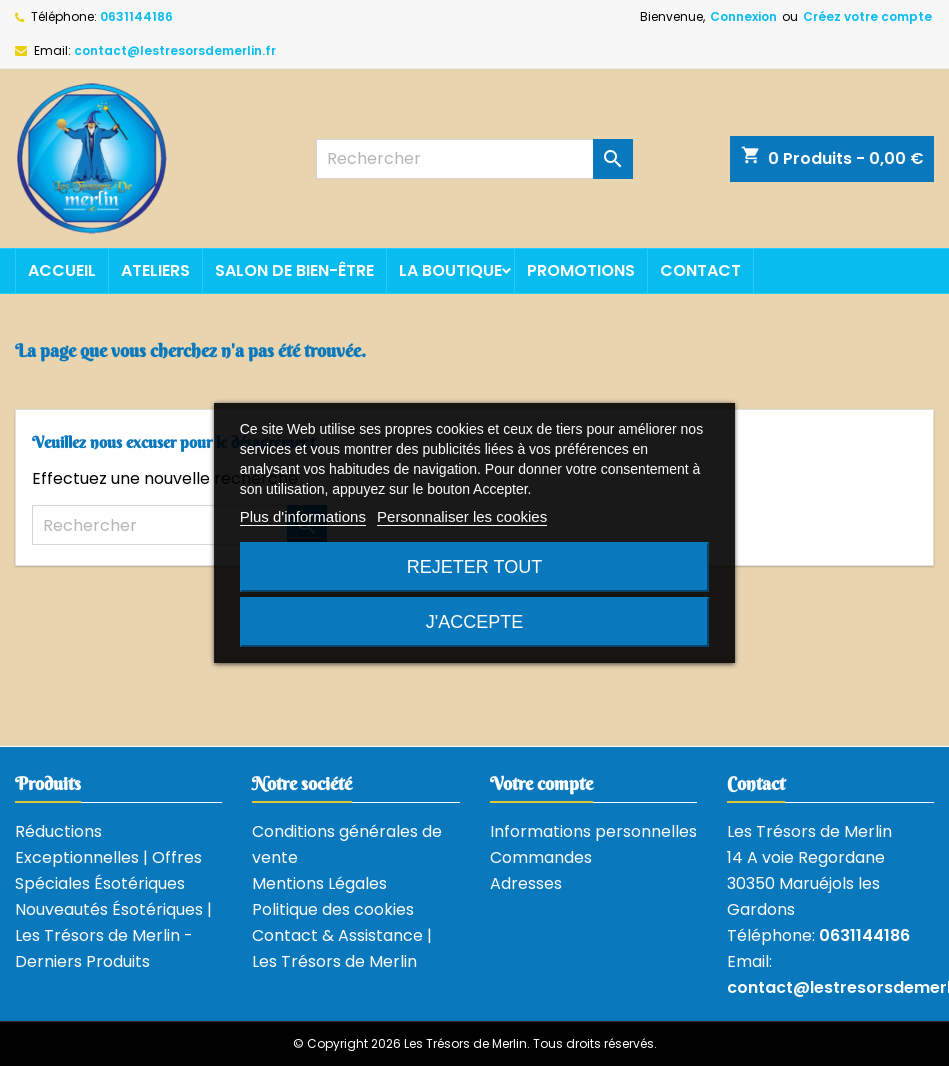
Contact (700, 270)
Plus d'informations (303, 516)
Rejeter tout (474, 567)
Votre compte (541, 783)
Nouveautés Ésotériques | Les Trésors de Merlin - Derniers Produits (113, 935)
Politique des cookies (333, 909)
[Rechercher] (474, 159)
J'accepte (474, 622)
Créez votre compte (867, 16)
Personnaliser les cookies (462, 516)
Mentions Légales (319, 883)
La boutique (450, 270)
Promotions (581, 270)
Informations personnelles (593, 831)
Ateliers (155, 270)
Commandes (541, 857)
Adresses (526, 883)
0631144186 (136, 16)
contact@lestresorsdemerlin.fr (175, 50)
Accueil (62, 270)
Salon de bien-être (294, 270)
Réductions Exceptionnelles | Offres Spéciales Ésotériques (108, 857)
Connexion (743, 16)
